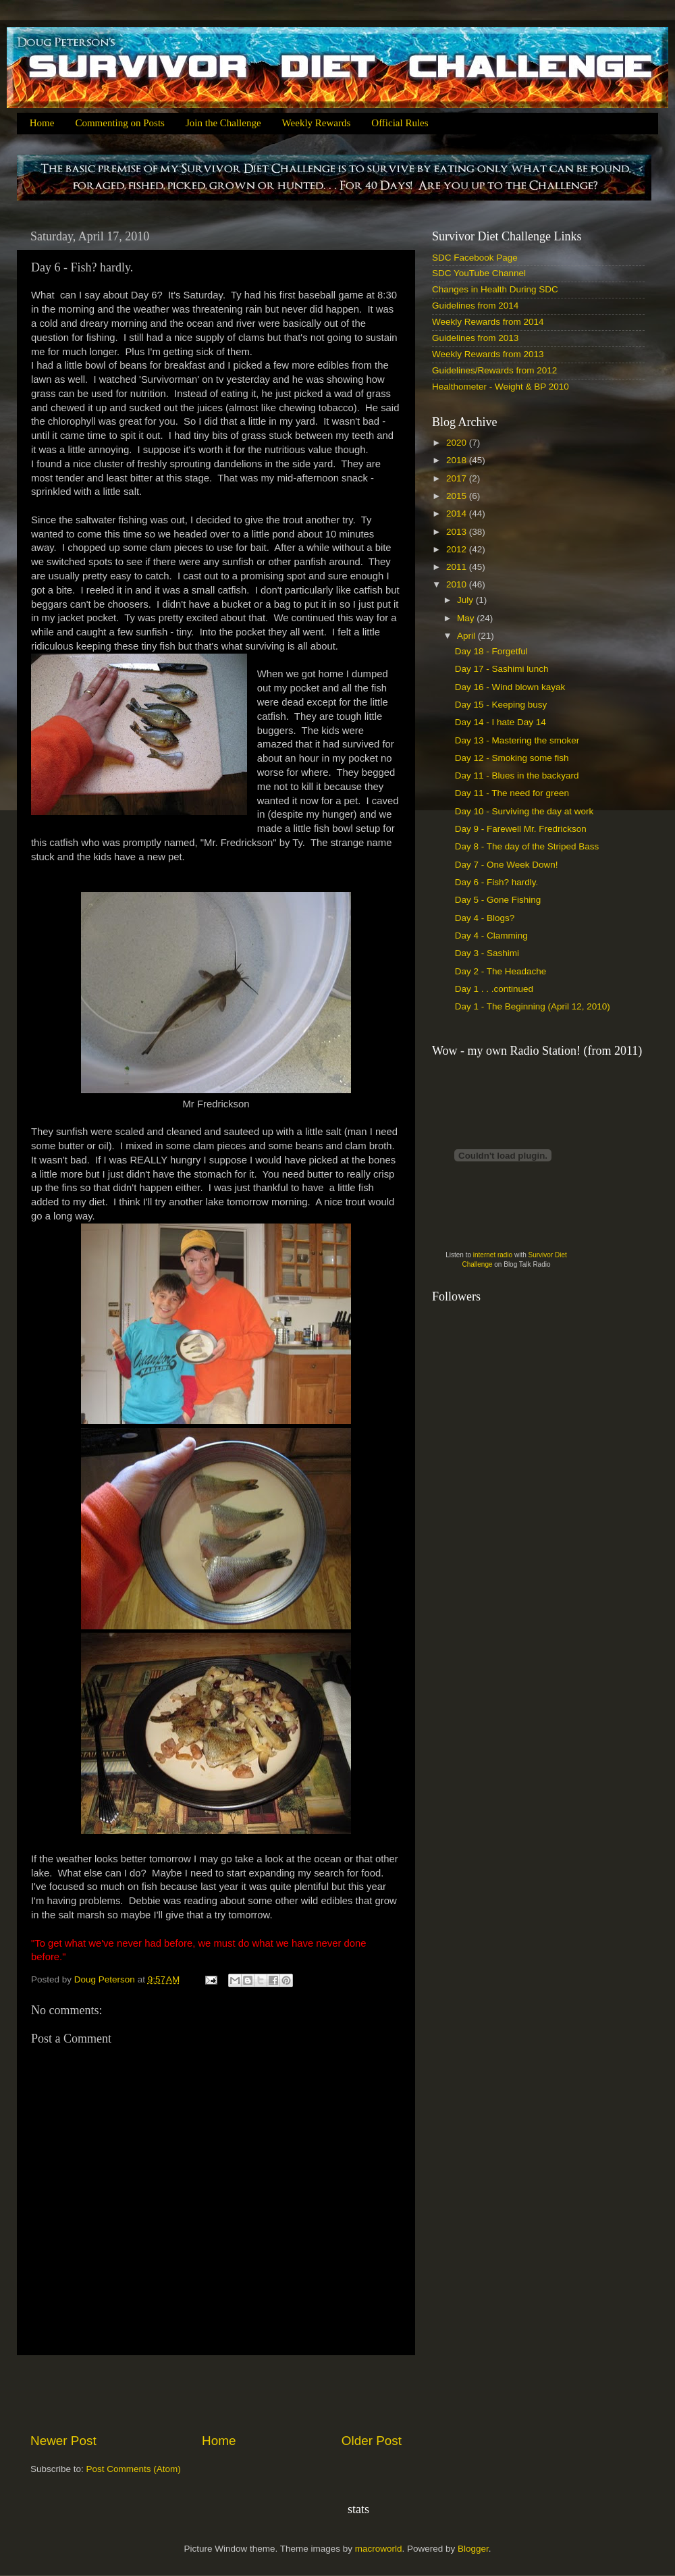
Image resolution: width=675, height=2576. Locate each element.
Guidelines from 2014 (475, 305)
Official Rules (399, 122)
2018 (457, 460)
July (466, 600)
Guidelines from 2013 (475, 338)
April (467, 636)
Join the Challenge (223, 122)
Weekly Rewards (316, 122)
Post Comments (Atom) (133, 2469)
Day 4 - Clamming (491, 935)
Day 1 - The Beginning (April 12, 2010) (532, 1006)
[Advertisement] (216, 2393)
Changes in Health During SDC (495, 289)
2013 (457, 532)
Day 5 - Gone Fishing (498, 900)
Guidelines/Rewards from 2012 (494, 370)
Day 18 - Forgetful (491, 651)
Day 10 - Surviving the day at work (524, 811)
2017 (457, 478)
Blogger (473, 2549)
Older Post (372, 2441)
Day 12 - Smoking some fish (512, 758)
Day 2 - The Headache (501, 971)
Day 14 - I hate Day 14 (500, 722)
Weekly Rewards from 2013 (488, 354)
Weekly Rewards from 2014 (488, 322)
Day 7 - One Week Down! (506, 865)
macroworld (378, 2549)
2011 (457, 567)
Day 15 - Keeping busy (501, 705)
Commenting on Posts (120, 122)
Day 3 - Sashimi (487, 953)
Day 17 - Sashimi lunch (502, 669)
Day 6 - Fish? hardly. (497, 882)
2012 (457, 549)
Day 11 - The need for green (512, 793)
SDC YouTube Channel (479, 273)
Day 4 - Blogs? (485, 918)
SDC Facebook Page (475, 258)
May (467, 618)
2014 (457, 513)
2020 (457, 443)
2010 (457, 584)
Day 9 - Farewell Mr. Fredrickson (521, 829)
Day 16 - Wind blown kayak (510, 687)
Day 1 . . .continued (494, 989)
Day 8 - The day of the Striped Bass (527, 846)
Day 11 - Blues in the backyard (517, 775)
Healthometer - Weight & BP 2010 (500, 387)
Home (42, 122)
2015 (457, 496)
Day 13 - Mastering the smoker (517, 740)
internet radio (492, 1255)
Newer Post (63, 2441)
